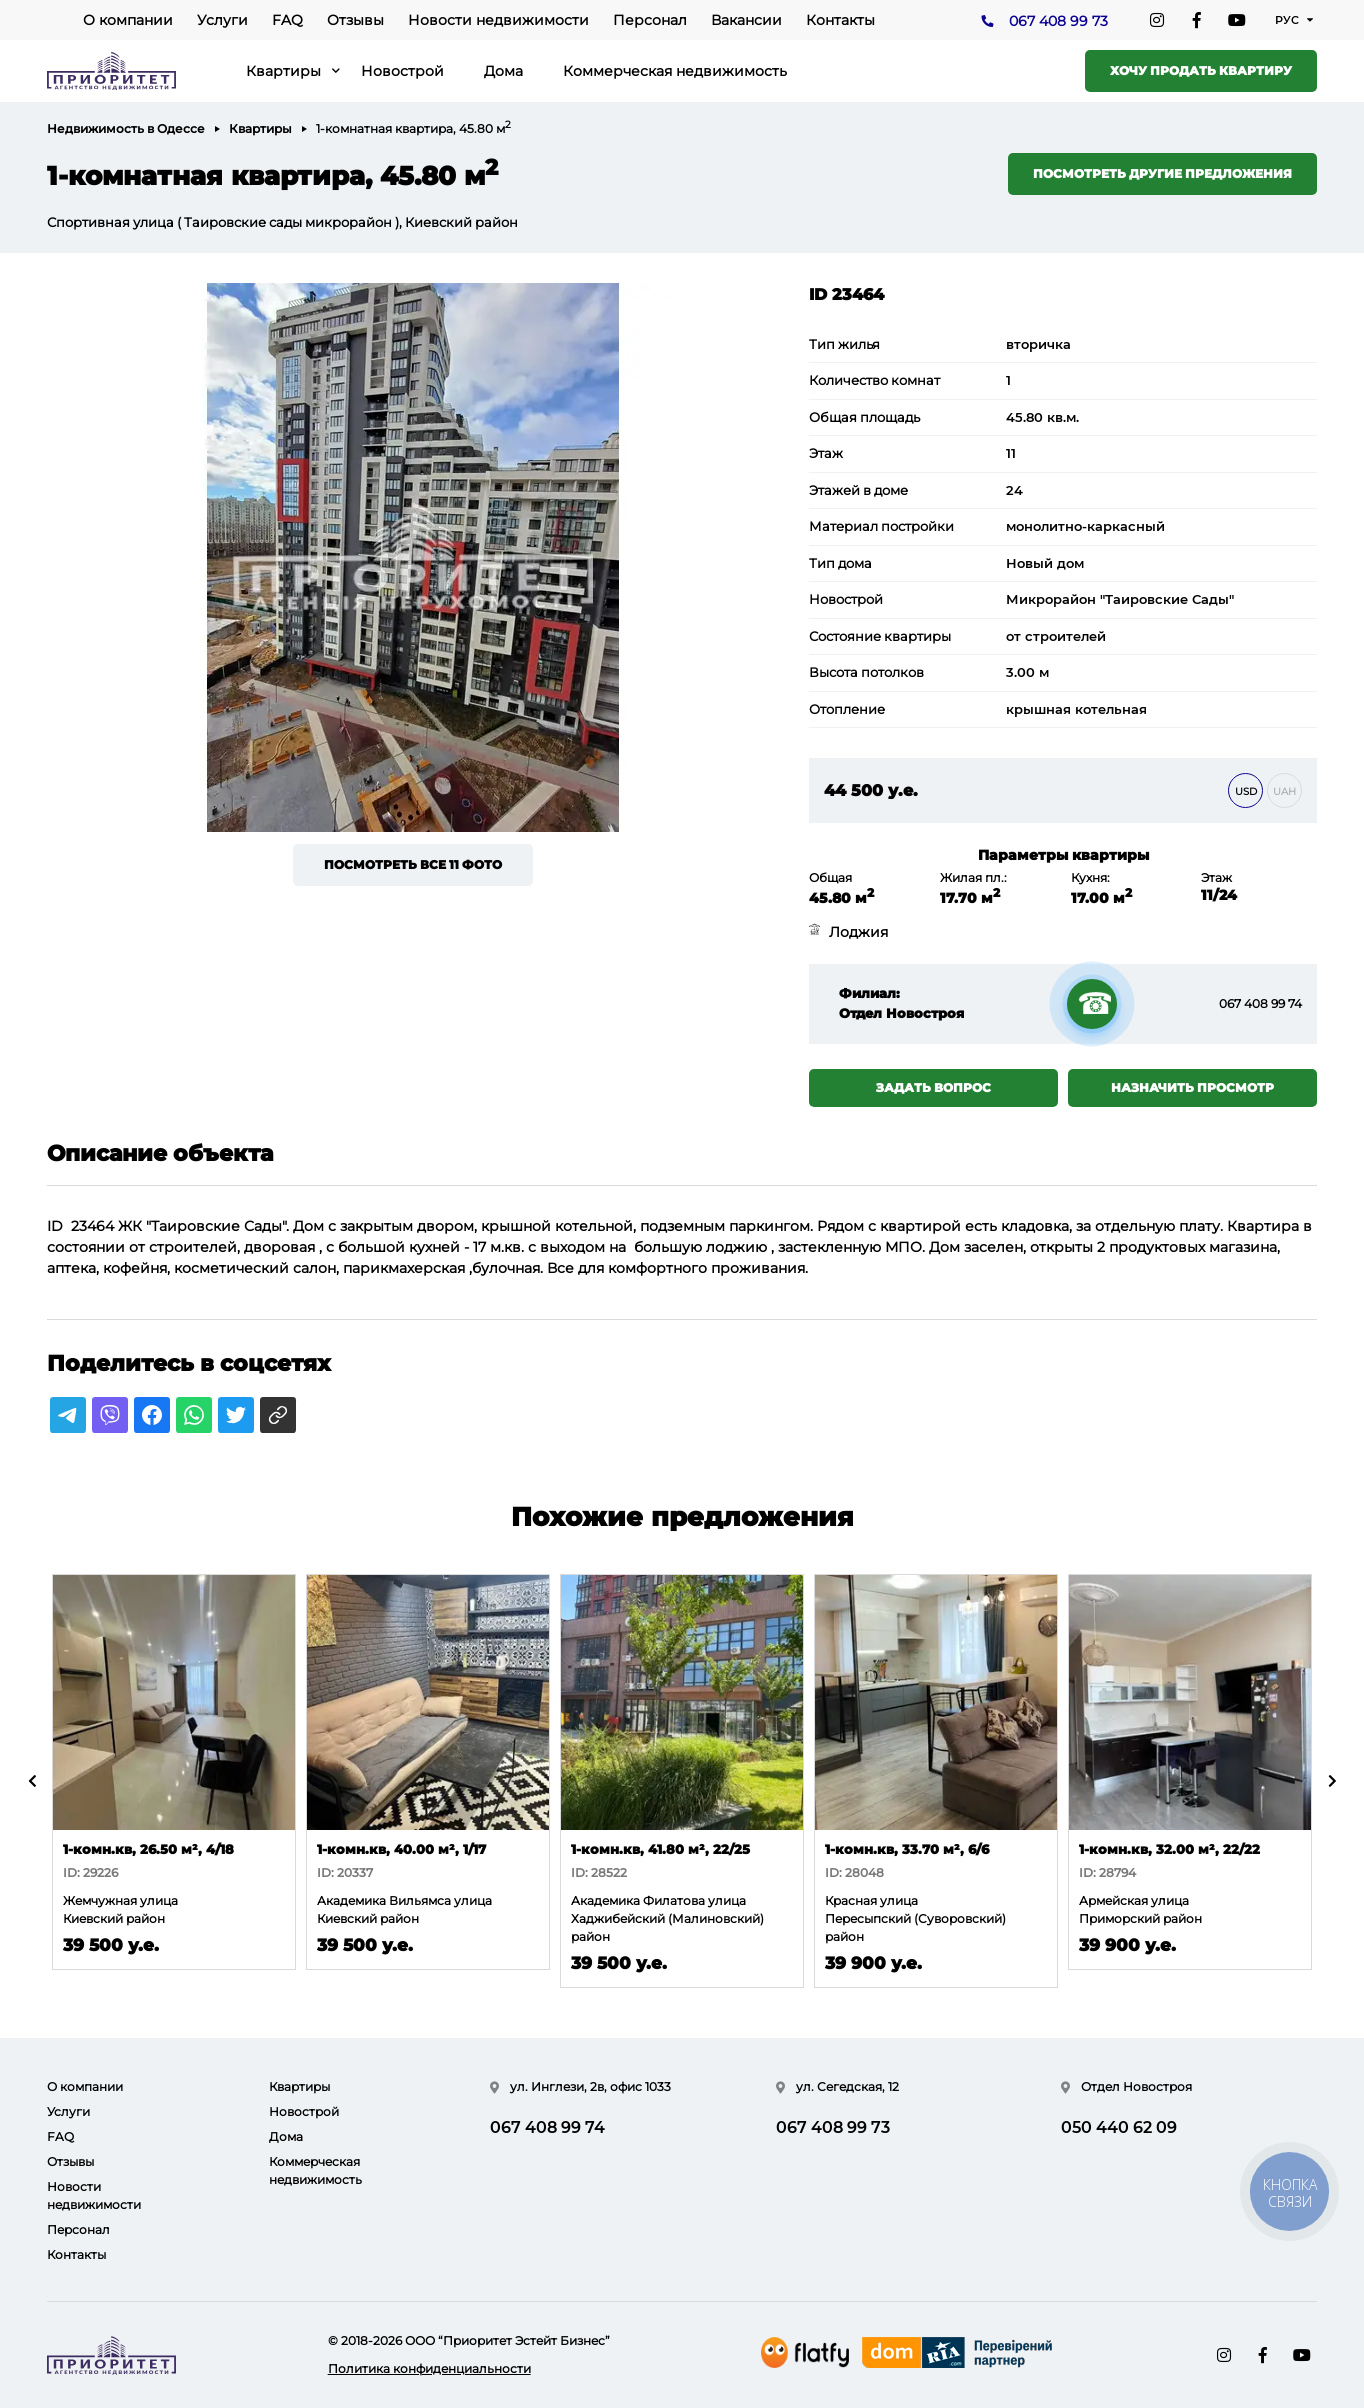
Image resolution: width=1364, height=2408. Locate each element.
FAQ (287, 20)
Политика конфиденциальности (429, 2368)
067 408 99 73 (1058, 21)
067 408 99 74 (1260, 1003)
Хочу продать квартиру (1201, 70)
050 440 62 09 (1119, 2127)
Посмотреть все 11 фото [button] (413, 864)
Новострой (402, 71)
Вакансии (746, 20)
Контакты (840, 20)
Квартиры (283, 71)
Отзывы (355, 20)
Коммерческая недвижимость (675, 71)
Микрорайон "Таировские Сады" (1120, 599)
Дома (503, 71)
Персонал (650, 20)
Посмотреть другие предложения (1162, 173)
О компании (128, 20)
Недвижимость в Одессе (126, 128)
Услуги (222, 20)
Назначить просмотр (1192, 1087)
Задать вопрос (933, 1087)
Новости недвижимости (498, 20)
